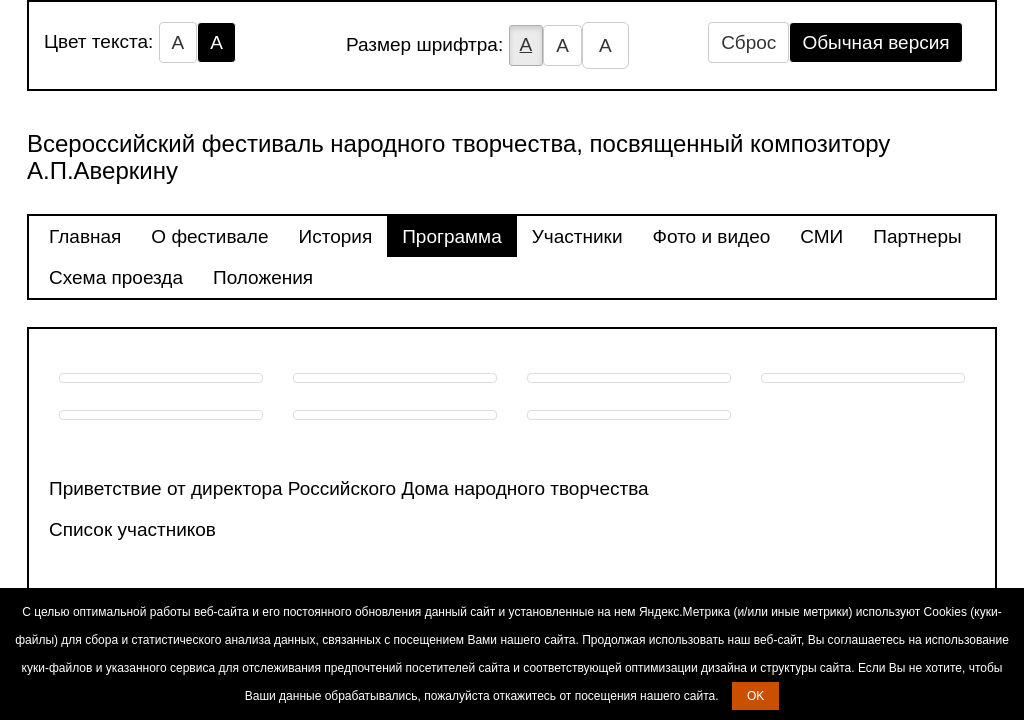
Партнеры (917, 236)
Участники (577, 236)
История (336, 236)
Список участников (132, 529)
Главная (85, 236)
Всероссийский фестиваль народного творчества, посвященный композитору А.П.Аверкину (458, 156)
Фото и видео (712, 236)
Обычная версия (875, 42)
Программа (452, 236)
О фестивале (209, 236)
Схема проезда (116, 277)
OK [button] (755, 696)
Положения (263, 277)
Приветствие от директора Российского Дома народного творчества (349, 488)
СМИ (821, 236)
